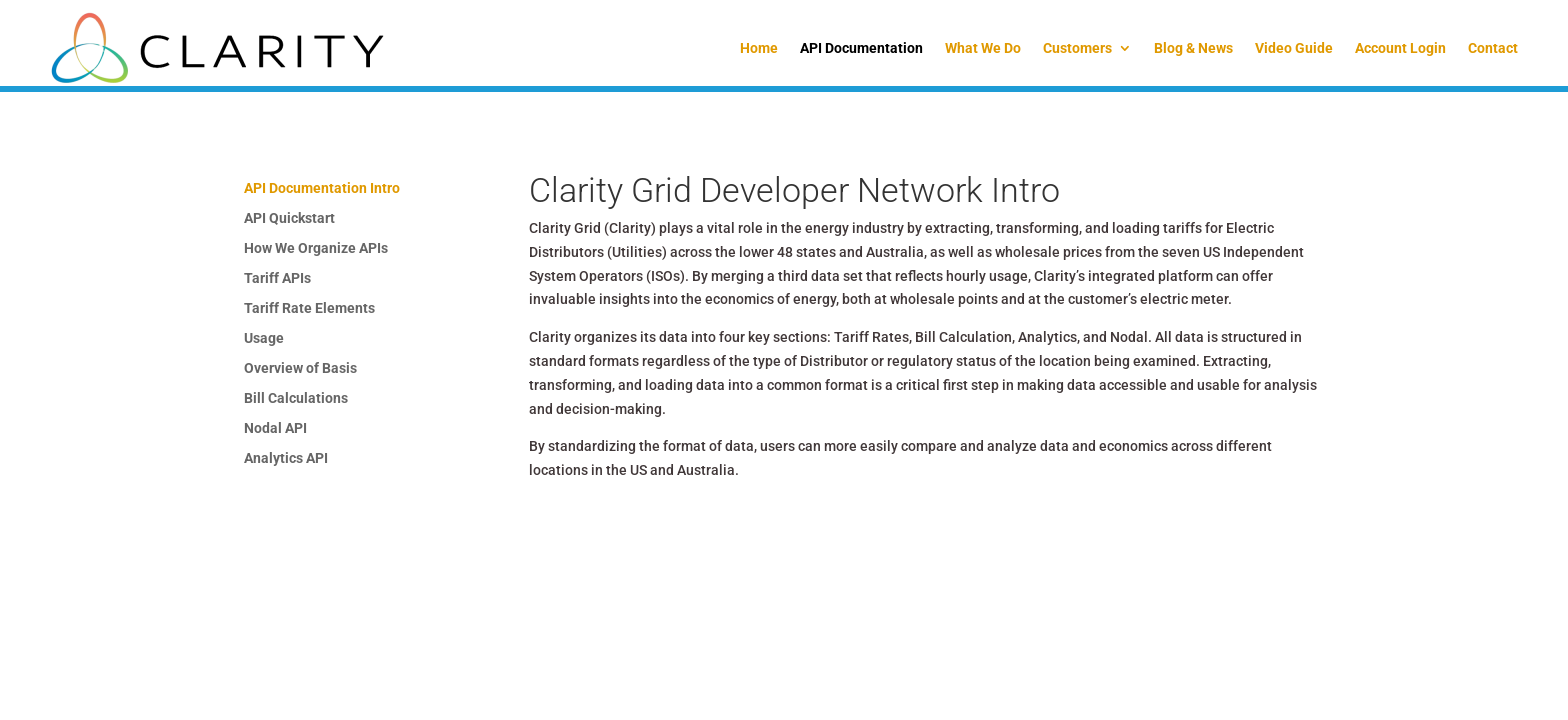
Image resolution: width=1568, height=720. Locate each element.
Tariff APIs (277, 278)
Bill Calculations (296, 398)
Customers (1077, 48)
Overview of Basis (300, 368)
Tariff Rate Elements (309, 308)
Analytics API (286, 458)
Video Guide (1294, 48)
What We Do (983, 48)
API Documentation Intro (322, 188)
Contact (1493, 48)
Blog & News (1193, 48)
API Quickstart (289, 218)
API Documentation (861, 48)
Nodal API (275, 428)
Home (759, 48)
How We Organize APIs (316, 248)
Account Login (1400, 48)
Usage (264, 338)
